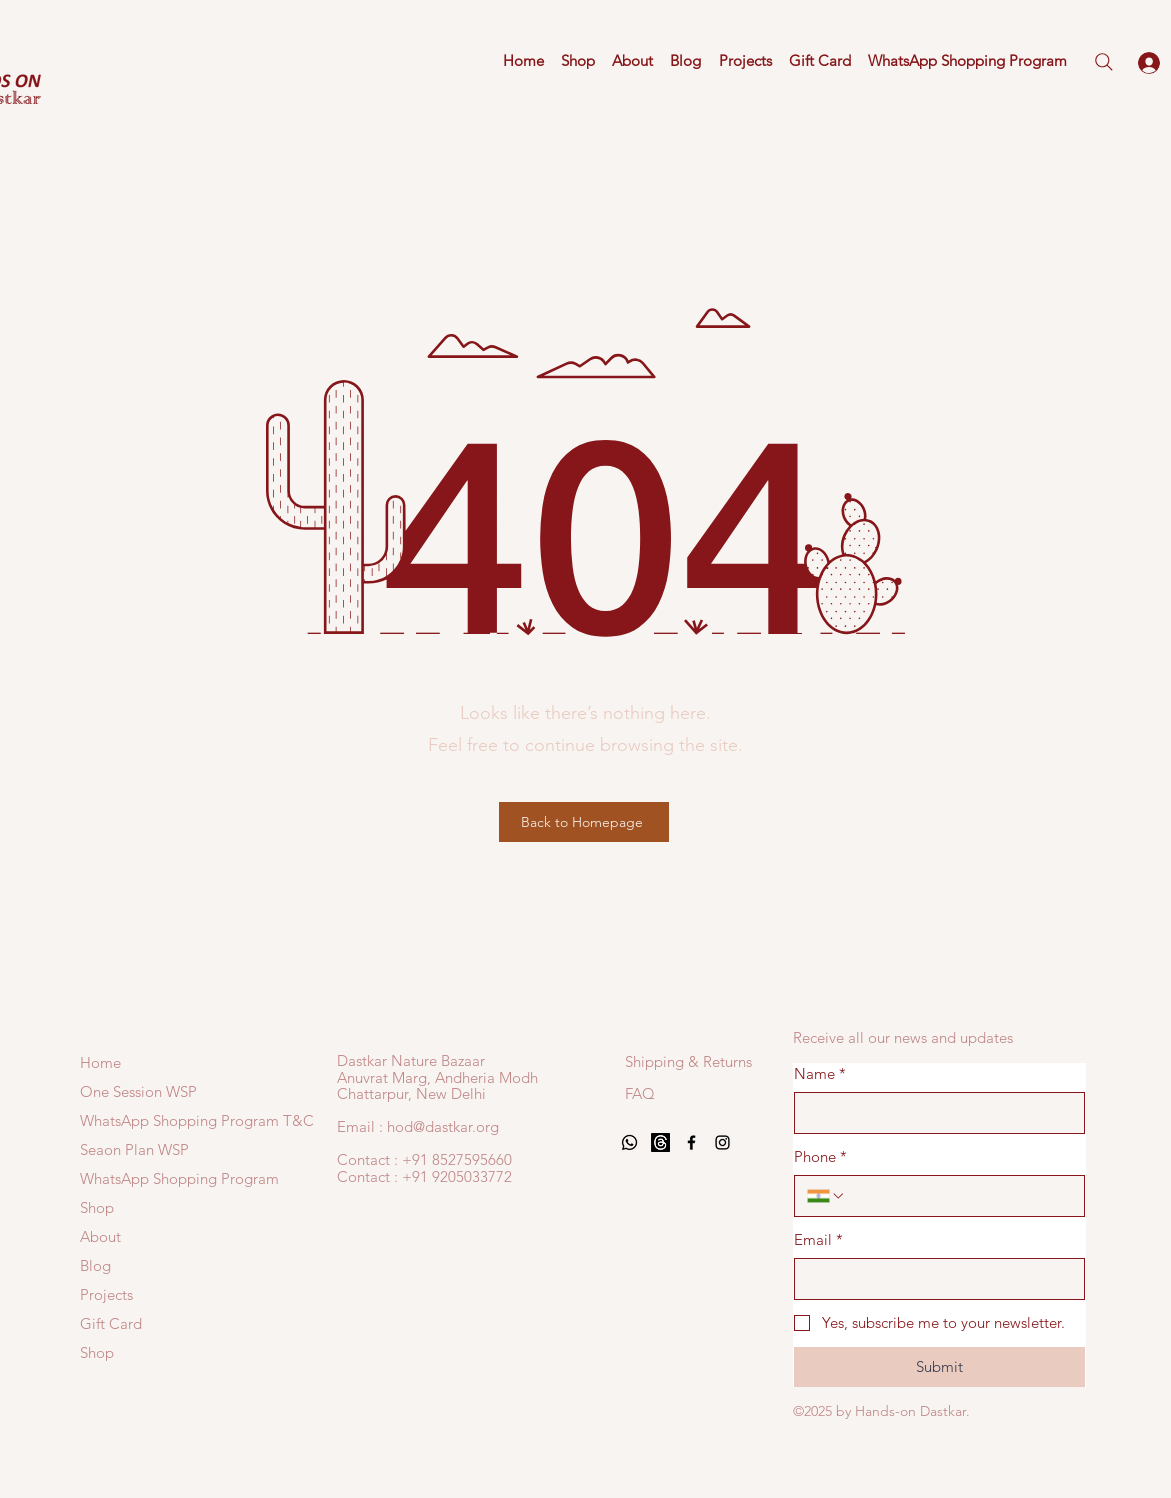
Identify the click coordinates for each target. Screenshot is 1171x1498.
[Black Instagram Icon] (722, 1142)
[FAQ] (641, 1093)
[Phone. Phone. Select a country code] (826, 1196)
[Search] (1104, 62)
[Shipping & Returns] (688, 1061)
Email (818, 1239)
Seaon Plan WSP (134, 1149)
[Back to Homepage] (584, 822)
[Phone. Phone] (959, 1196)
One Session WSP (136, 1091)
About (100, 1236)
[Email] (933, 1279)
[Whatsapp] (629, 1142)
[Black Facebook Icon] (691, 1142)
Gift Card (111, 1323)
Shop (97, 1207)
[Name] (933, 1113)
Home (100, 1062)
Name (820, 1073)
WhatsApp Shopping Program (136, 1178)
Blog (95, 1265)
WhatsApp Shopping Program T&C (136, 1120)
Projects (106, 1294)
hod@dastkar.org (443, 1126)
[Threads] (660, 1142)
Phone (820, 1156)
